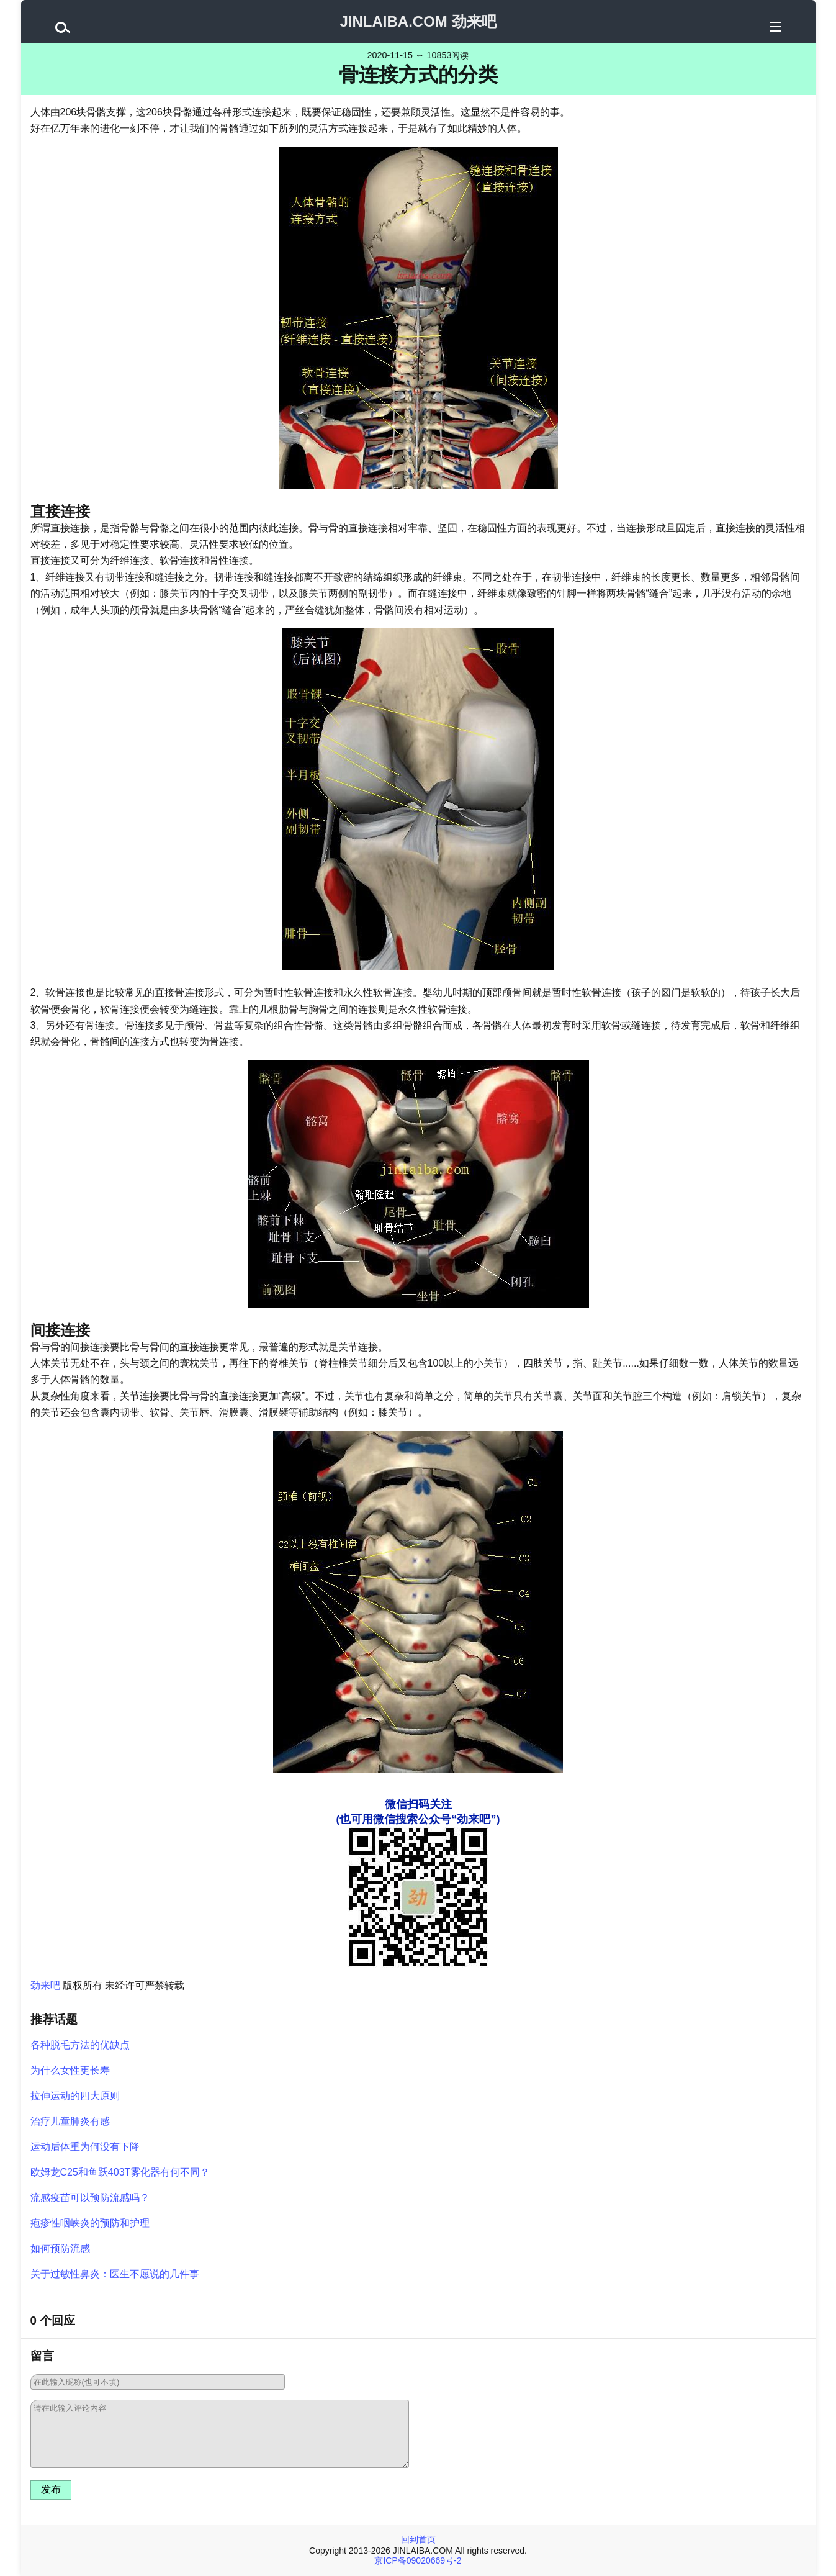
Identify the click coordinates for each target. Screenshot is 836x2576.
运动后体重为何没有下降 (85, 2146)
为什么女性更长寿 (70, 2070)
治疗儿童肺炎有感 (70, 2121)
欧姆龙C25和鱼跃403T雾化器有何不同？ (120, 2172)
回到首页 (418, 2539)
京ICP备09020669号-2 (417, 2560)
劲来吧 (45, 1985)
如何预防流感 (60, 2248)
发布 (51, 2489)
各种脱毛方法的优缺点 (80, 2045)
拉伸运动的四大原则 (75, 2095)
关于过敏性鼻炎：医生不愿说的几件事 (114, 2274)
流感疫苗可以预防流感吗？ (90, 2197)
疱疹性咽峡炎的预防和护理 (90, 2223)
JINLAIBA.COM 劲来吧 (418, 21)
